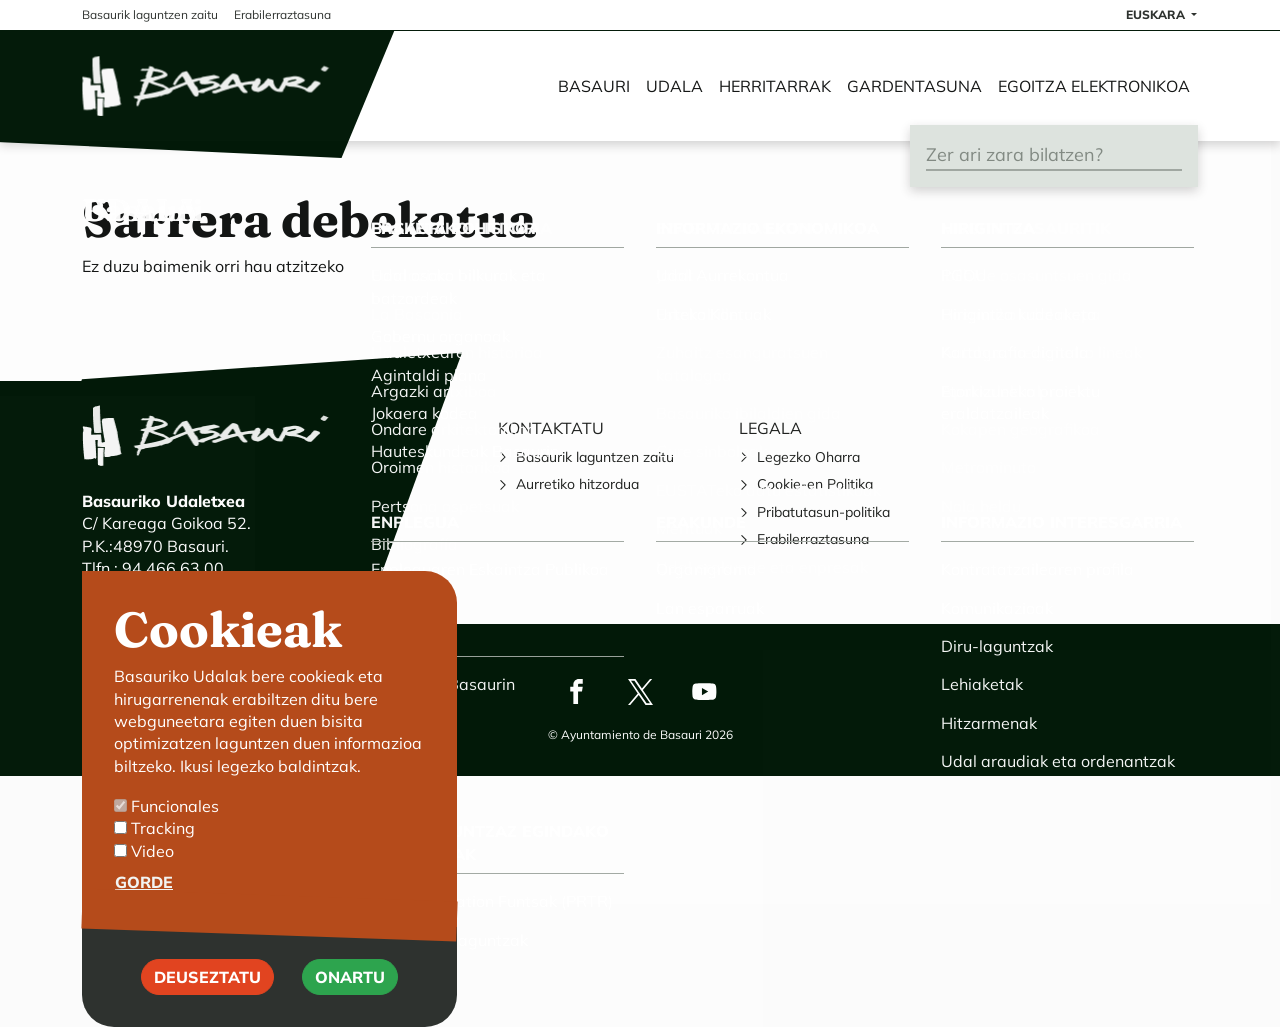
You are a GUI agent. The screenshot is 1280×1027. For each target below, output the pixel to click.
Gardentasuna (914, 86)
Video (152, 880)
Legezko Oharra (808, 457)
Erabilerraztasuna (813, 539)
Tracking (163, 857)
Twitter (640, 691)
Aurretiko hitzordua (577, 484)
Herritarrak (775, 86)
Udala (674, 86)
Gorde (144, 911)
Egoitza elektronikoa (1094, 86)
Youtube (704, 691)
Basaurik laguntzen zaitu (595, 457)
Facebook (576, 691)
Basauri (594, 86)
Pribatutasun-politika (823, 512)
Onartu (350, 1005)
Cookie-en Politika (815, 484)
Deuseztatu (207, 1005)
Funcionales (175, 835)
